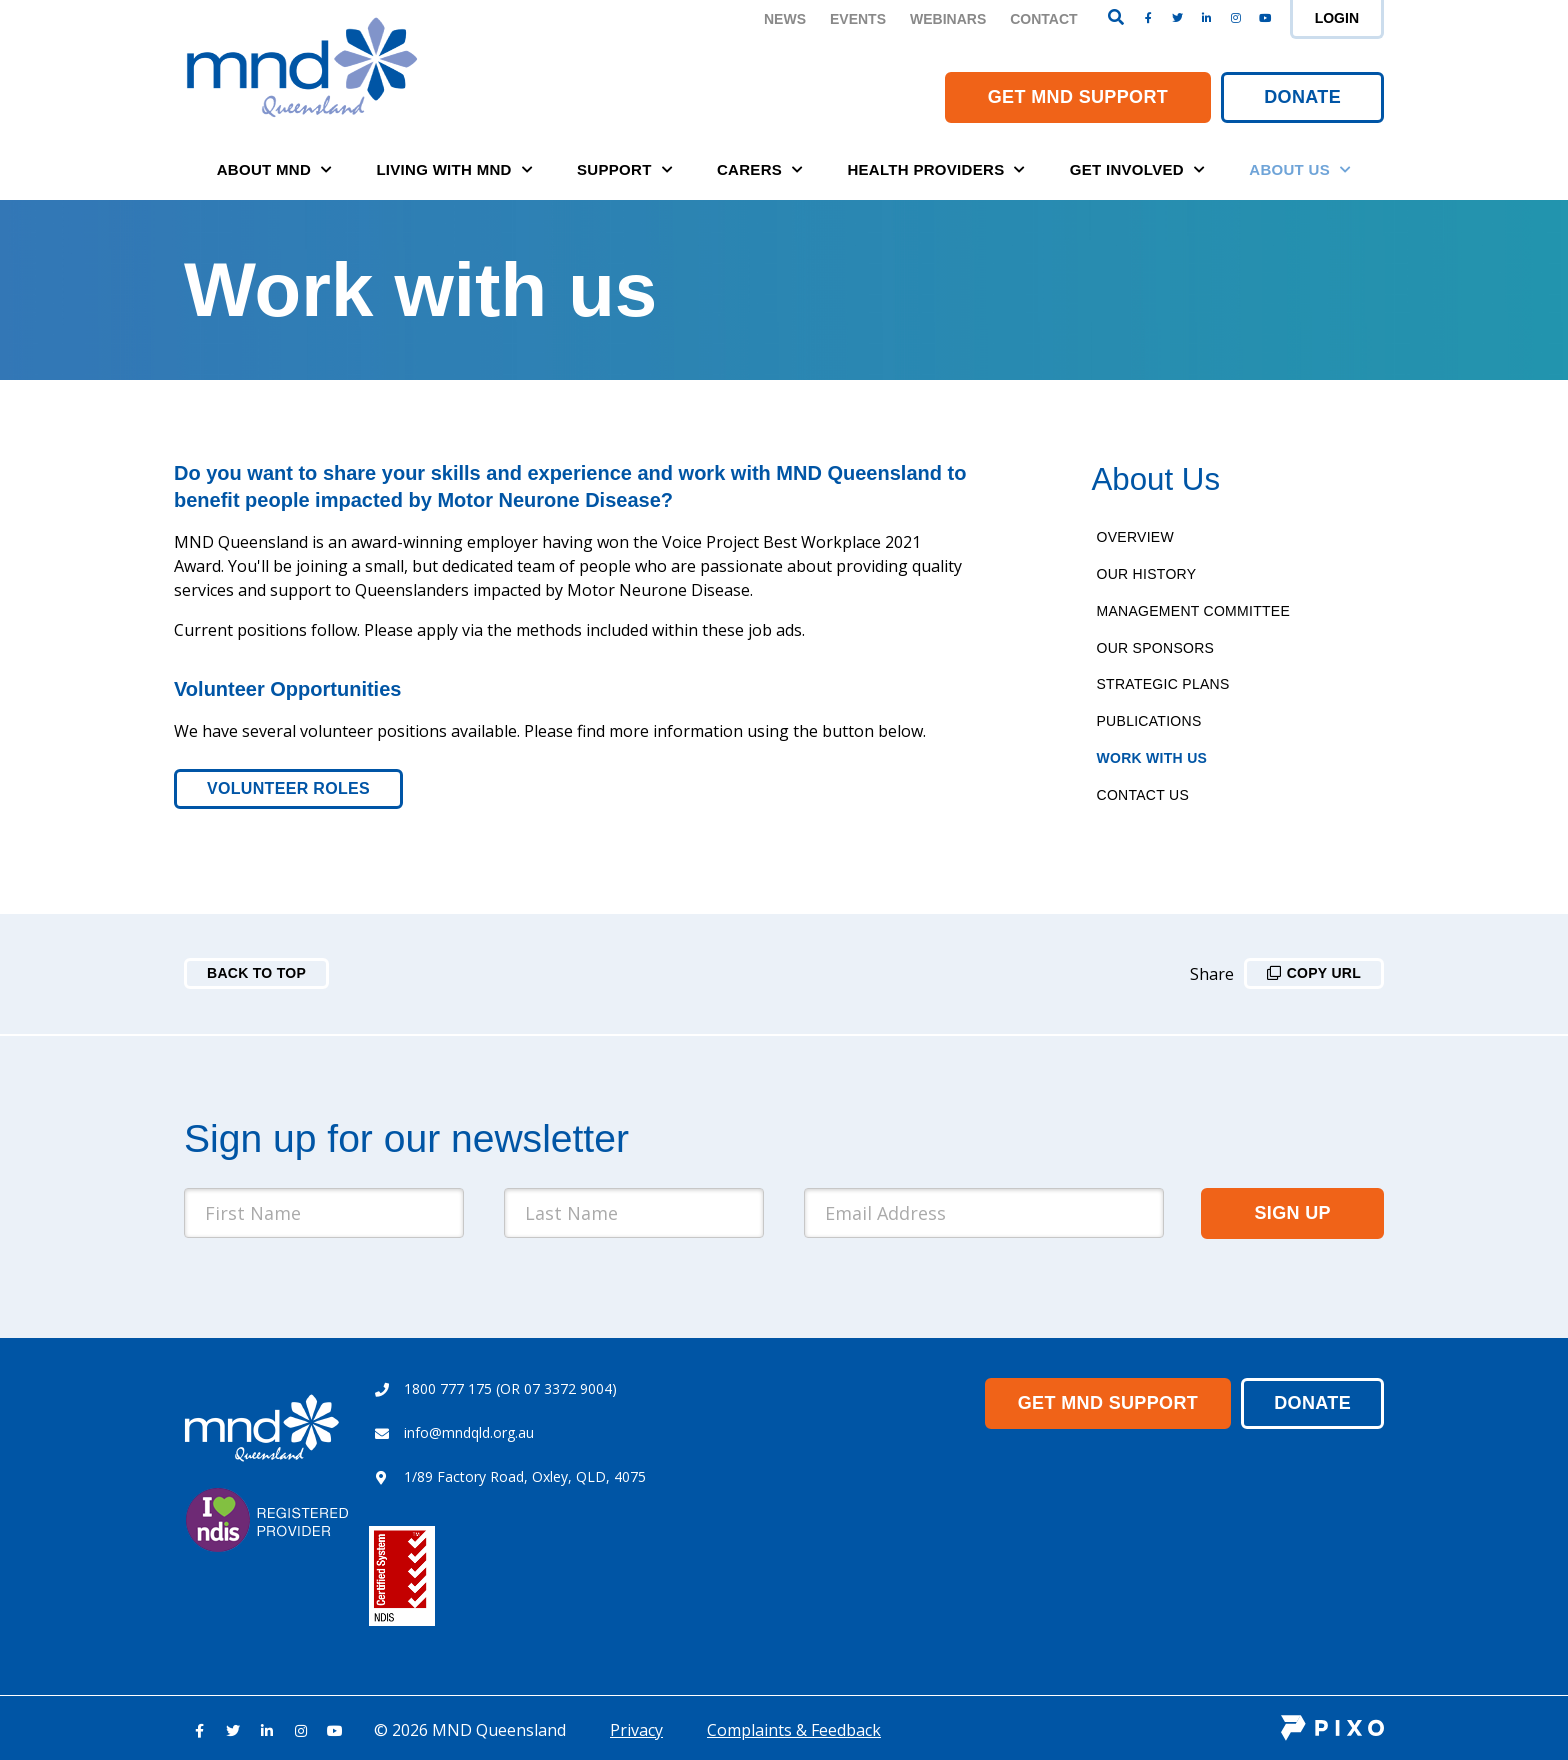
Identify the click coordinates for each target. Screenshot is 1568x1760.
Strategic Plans (1163, 684)
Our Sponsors (1156, 648)
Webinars (948, 19)
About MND (275, 169)
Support (625, 169)
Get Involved (1137, 169)
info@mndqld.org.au (469, 1432)
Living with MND (454, 169)
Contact (1043, 19)
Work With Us (1152, 758)
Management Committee (1194, 611)
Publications (1149, 721)
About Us (1300, 169)
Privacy (636, 1730)
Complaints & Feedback (794, 1730)
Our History (1147, 574)
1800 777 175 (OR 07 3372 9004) (510, 1388)
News (785, 19)
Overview (1135, 537)
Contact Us (1143, 795)
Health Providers (936, 169)
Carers (760, 169)
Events (858, 19)
